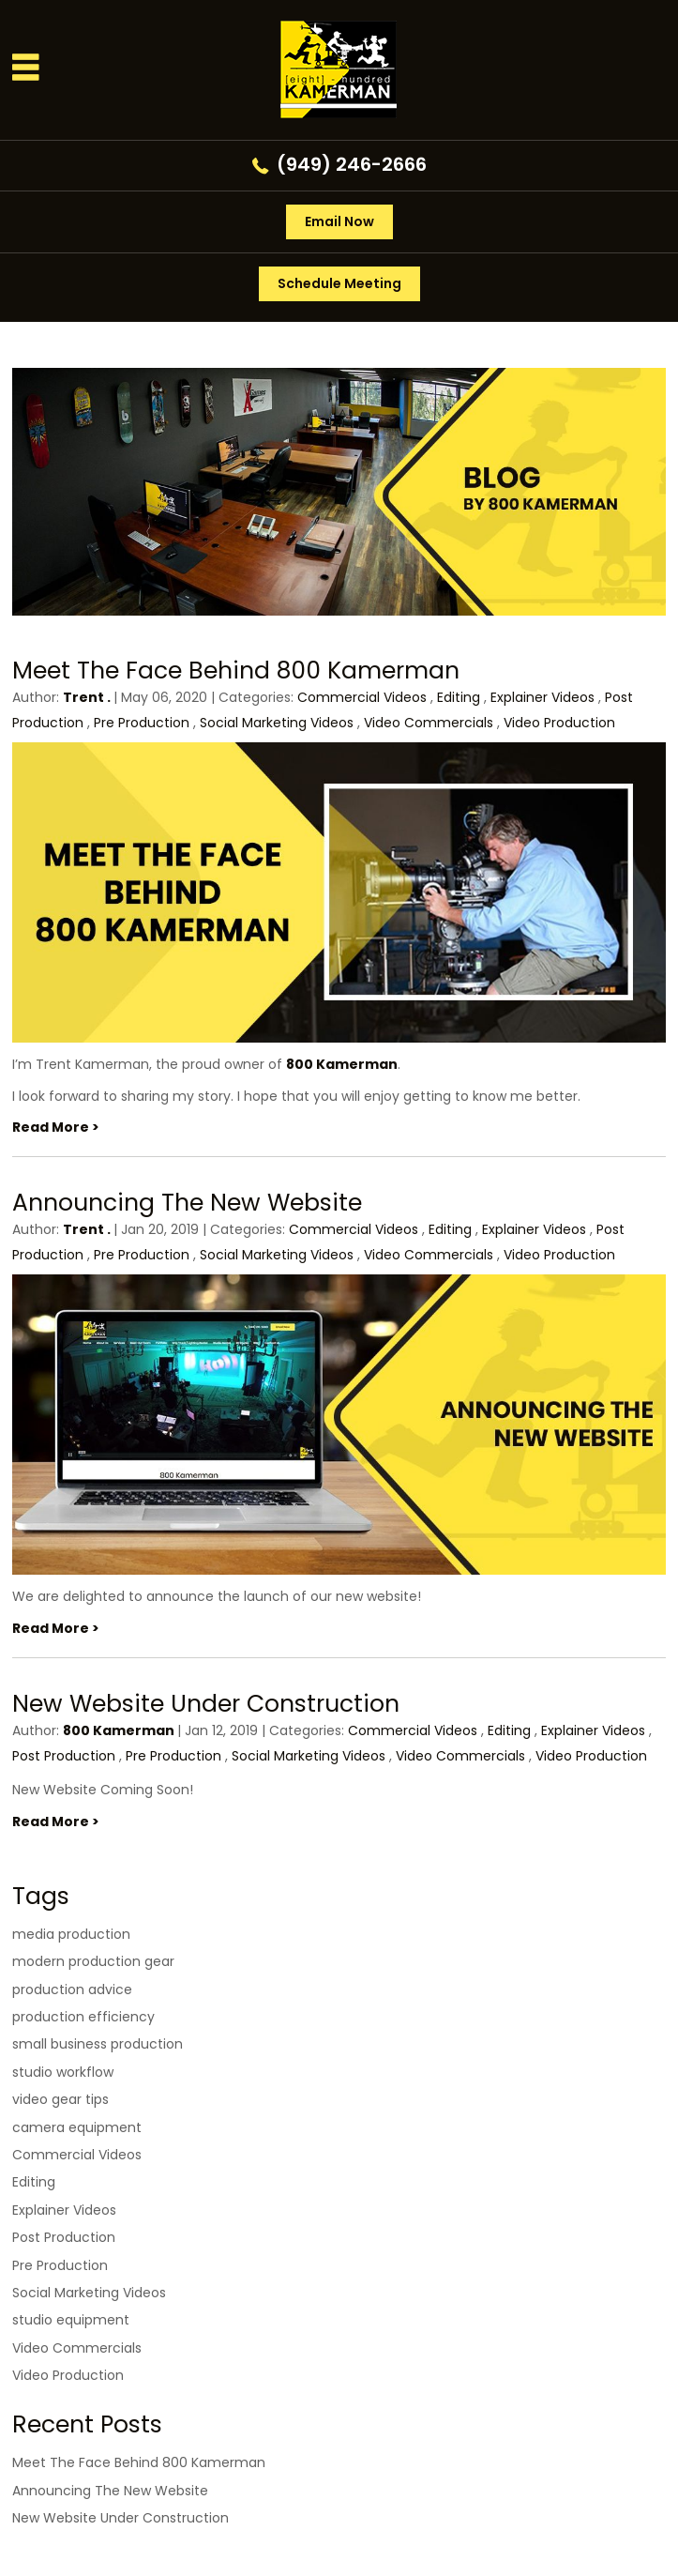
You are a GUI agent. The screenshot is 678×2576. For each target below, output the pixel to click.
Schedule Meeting (339, 283)
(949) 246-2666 (352, 164)
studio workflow (62, 2072)
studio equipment (70, 2319)
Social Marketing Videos (277, 722)
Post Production (63, 1755)
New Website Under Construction (205, 1703)
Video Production (559, 722)
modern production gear (93, 1961)
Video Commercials (428, 722)
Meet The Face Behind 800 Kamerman (236, 670)
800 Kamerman (342, 1064)
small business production (97, 2044)
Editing (458, 697)
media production (71, 1934)
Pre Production (141, 722)
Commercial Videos (362, 697)
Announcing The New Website (187, 1202)
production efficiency (83, 2016)
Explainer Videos (542, 697)
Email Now (339, 221)
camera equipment (77, 2127)
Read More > (55, 1127)
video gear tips (60, 2099)
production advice (72, 1989)
